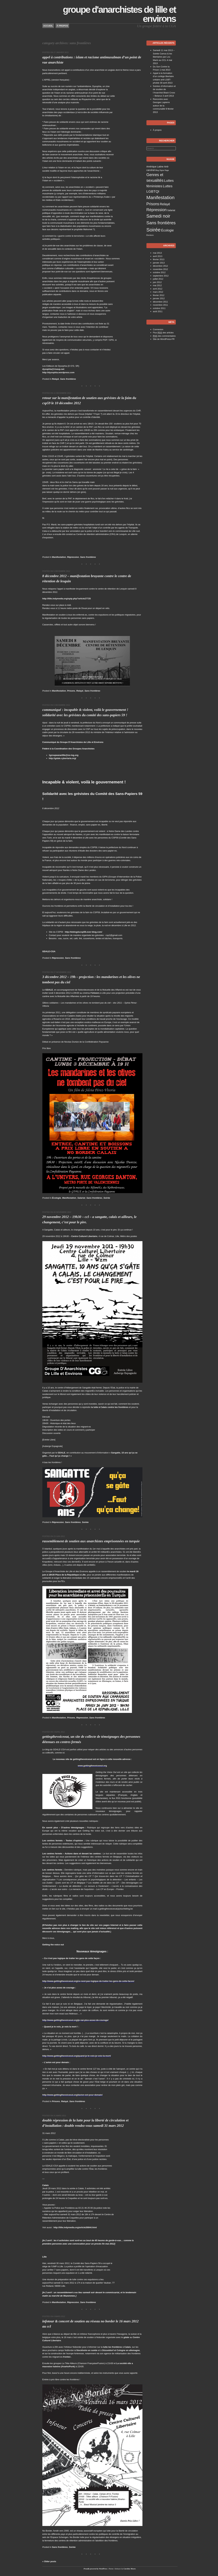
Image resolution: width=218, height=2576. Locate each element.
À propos (62, 26)
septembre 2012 (161, 275)
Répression (73, 557)
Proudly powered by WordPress (95, 2569)
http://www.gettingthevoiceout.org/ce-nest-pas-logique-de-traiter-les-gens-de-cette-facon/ (88, 1981)
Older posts (49, 2561)
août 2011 (158, 311)
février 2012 (158, 295)
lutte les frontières (112, 2347)
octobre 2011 (159, 308)
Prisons (71, 691)
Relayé (55, 379)
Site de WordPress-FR (164, 339)
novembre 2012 (160, 269)
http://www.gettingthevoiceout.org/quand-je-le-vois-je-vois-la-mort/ (76, 2056)
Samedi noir (158, 216)
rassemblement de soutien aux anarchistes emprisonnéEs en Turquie (91, 1541)
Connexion (158, 329)
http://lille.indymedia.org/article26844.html (75, 2227)
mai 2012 (157, 285)
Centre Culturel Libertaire (84, 1236)
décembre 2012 (160, 266)
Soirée (106, 1198)
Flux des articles (163, 332)
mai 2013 (157, 253)
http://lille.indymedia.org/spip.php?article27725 (66, 598)
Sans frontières (68, 379)
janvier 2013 (159, 262)
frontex (67, 2357)
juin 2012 (157, 282)
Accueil (48, 26)
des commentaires (164, 336)
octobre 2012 (159, 272)
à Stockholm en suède (85, 2350)
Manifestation (59, 557)
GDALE (49, 990)
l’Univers (95, 993)
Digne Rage (164, 170)
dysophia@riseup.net (53, 369)
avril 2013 (157, 256)
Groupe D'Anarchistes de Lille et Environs (119, 14)
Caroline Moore (130, 2569)
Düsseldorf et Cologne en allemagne (121, 2350)
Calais (127, 2347)
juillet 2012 (158, 279)
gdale (126, 2337)
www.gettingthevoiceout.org (92, 1765)
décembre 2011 (160, 301)
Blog (157, 170)
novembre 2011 (160, 305)
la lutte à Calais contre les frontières (109, 1407)
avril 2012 (157, 288)
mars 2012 (158, 292)
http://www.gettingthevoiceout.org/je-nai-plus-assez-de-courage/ (75, 2020)
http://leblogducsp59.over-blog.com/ (83, 932)
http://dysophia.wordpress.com (58, 372)
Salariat (81, 1198)
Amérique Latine (155, 166)
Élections (150, 235)
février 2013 (158, 259)
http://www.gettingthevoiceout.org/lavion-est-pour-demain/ (72, 2095)
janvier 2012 (159, 298)
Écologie (56, 1198)
